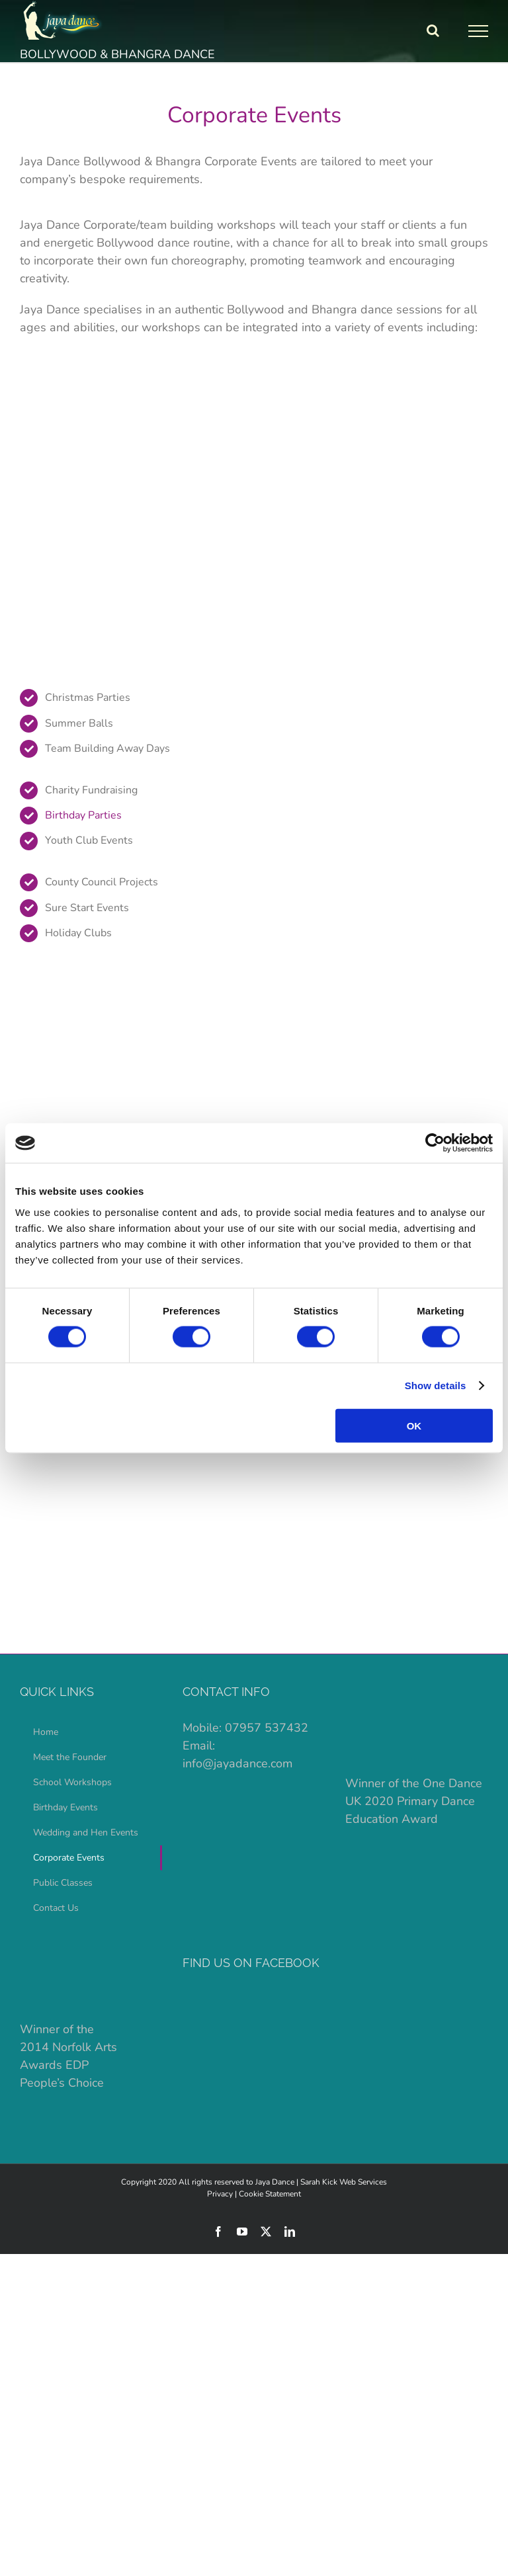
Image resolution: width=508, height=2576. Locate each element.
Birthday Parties (83, 815)
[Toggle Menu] (478, 31)
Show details (435, 1385)
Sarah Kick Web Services (343, 2182)
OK (414, 1425)
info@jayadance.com (237, 1763)
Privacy (220, 2194)
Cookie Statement (270, 2194)
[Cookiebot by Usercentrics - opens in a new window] (435, 1143)
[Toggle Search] (433, 30)
